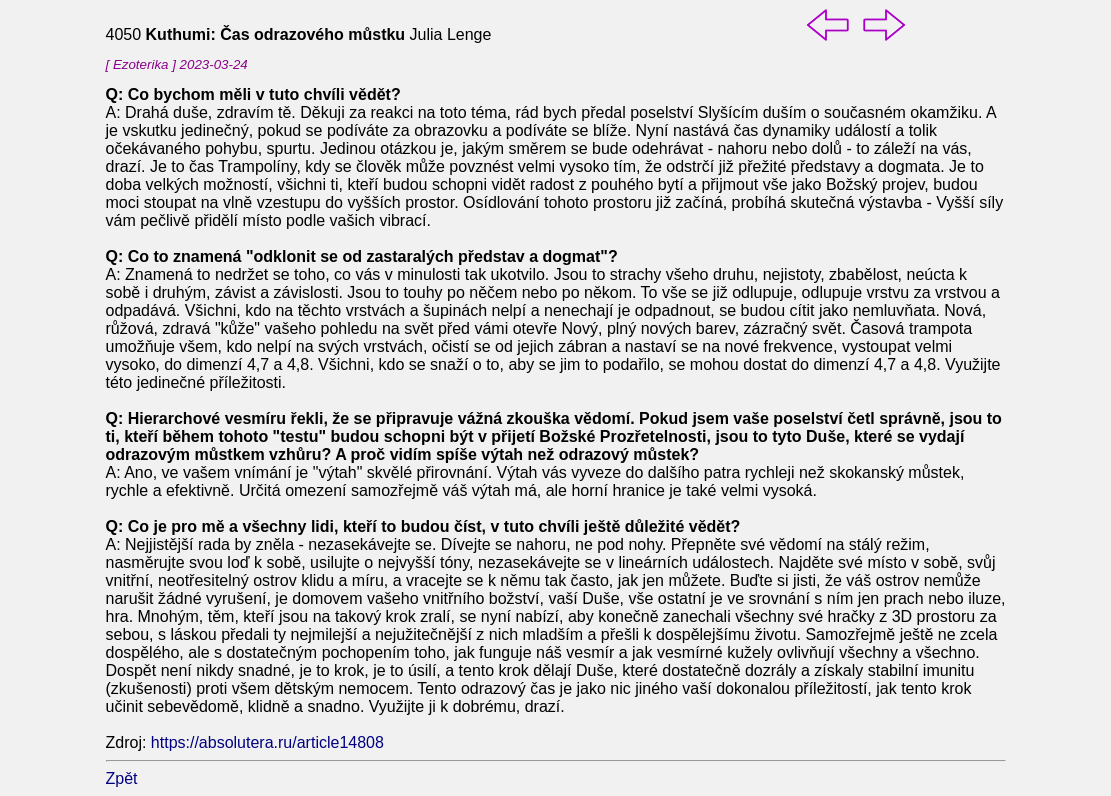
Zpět (122, 778)
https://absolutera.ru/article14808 (267, 742)
